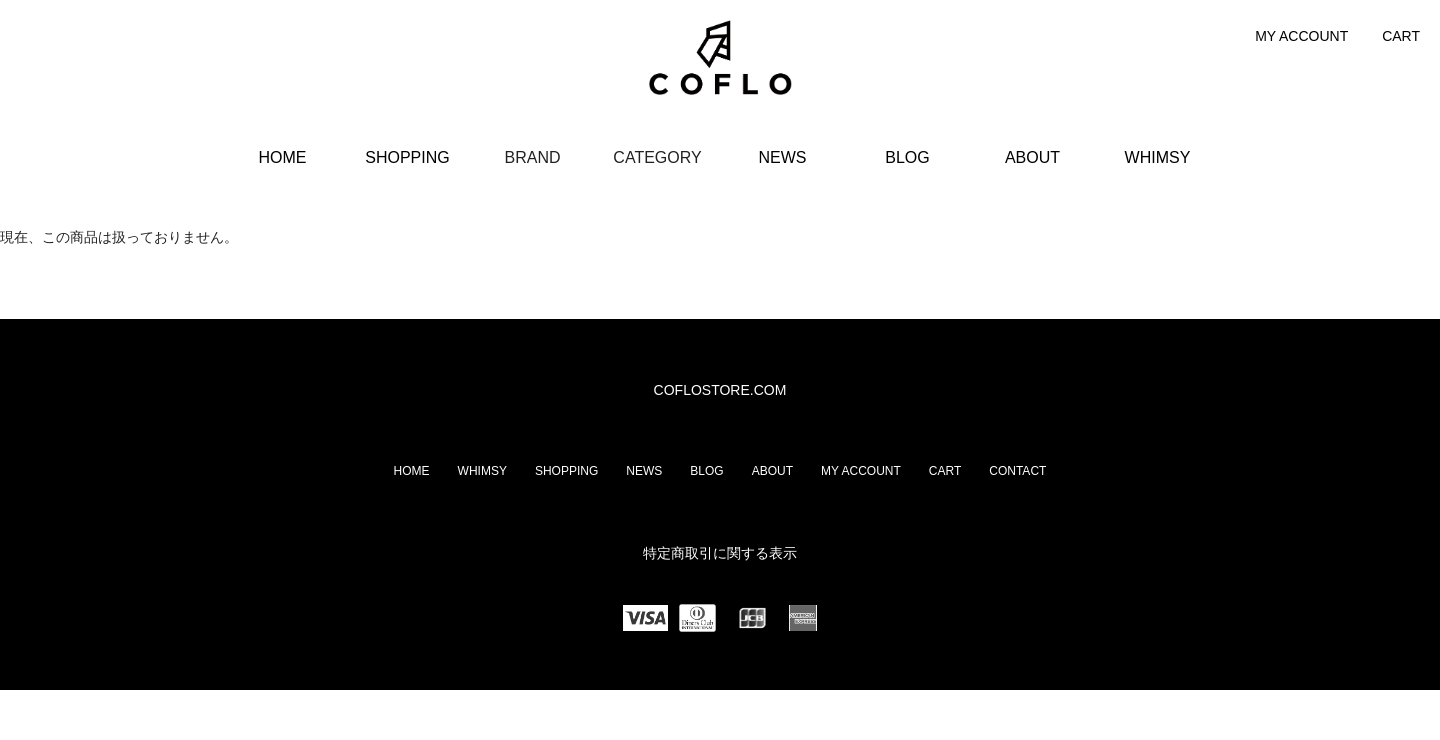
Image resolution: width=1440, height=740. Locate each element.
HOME (283, 157)
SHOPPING (407, 157)
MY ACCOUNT (1301, 36)
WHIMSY (1158, 157)
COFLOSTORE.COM (720, 390)
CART (1401, 36)
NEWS (783, 157)
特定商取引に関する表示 (720, 553)
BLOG (907, 157)
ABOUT (1032, 157)
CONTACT (1017, 471)
